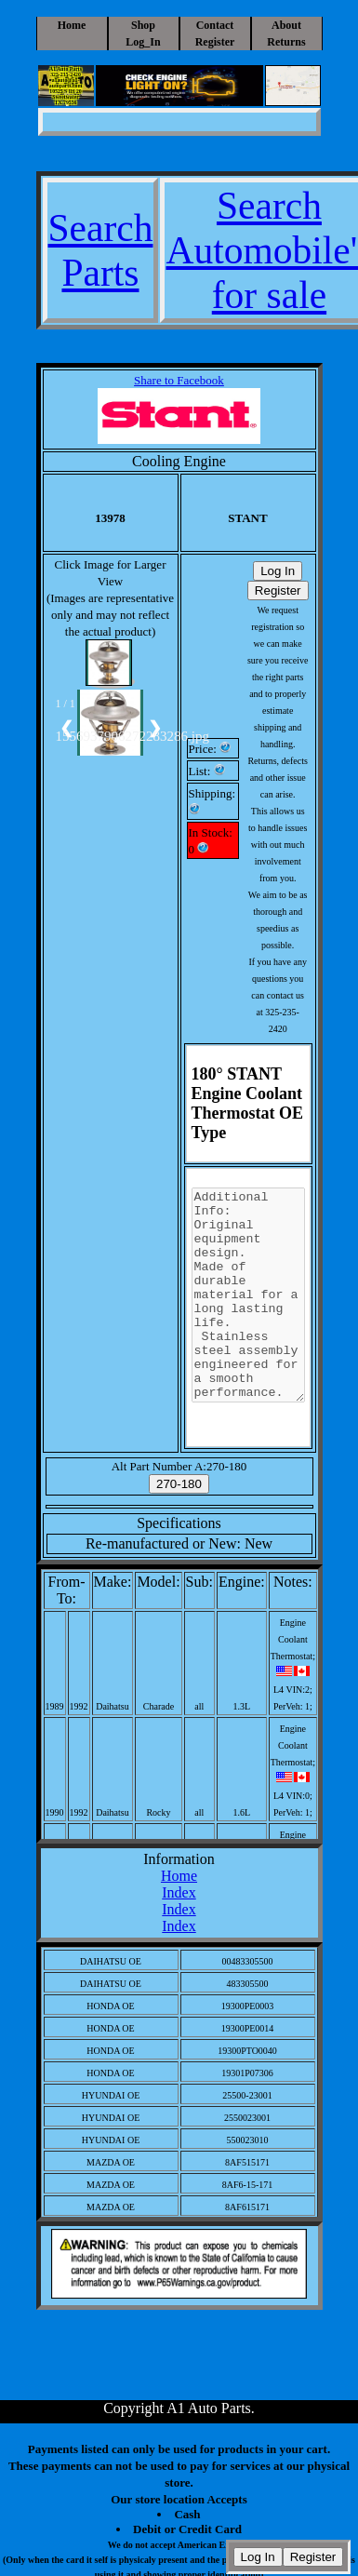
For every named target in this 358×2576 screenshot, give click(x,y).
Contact (215, 25)
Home (72, 25)
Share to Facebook (179, 380)
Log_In (143, 41)
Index (178, 1892)
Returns (286, 41)
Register (215, 41)
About (286, 25)
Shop (143, 25)
